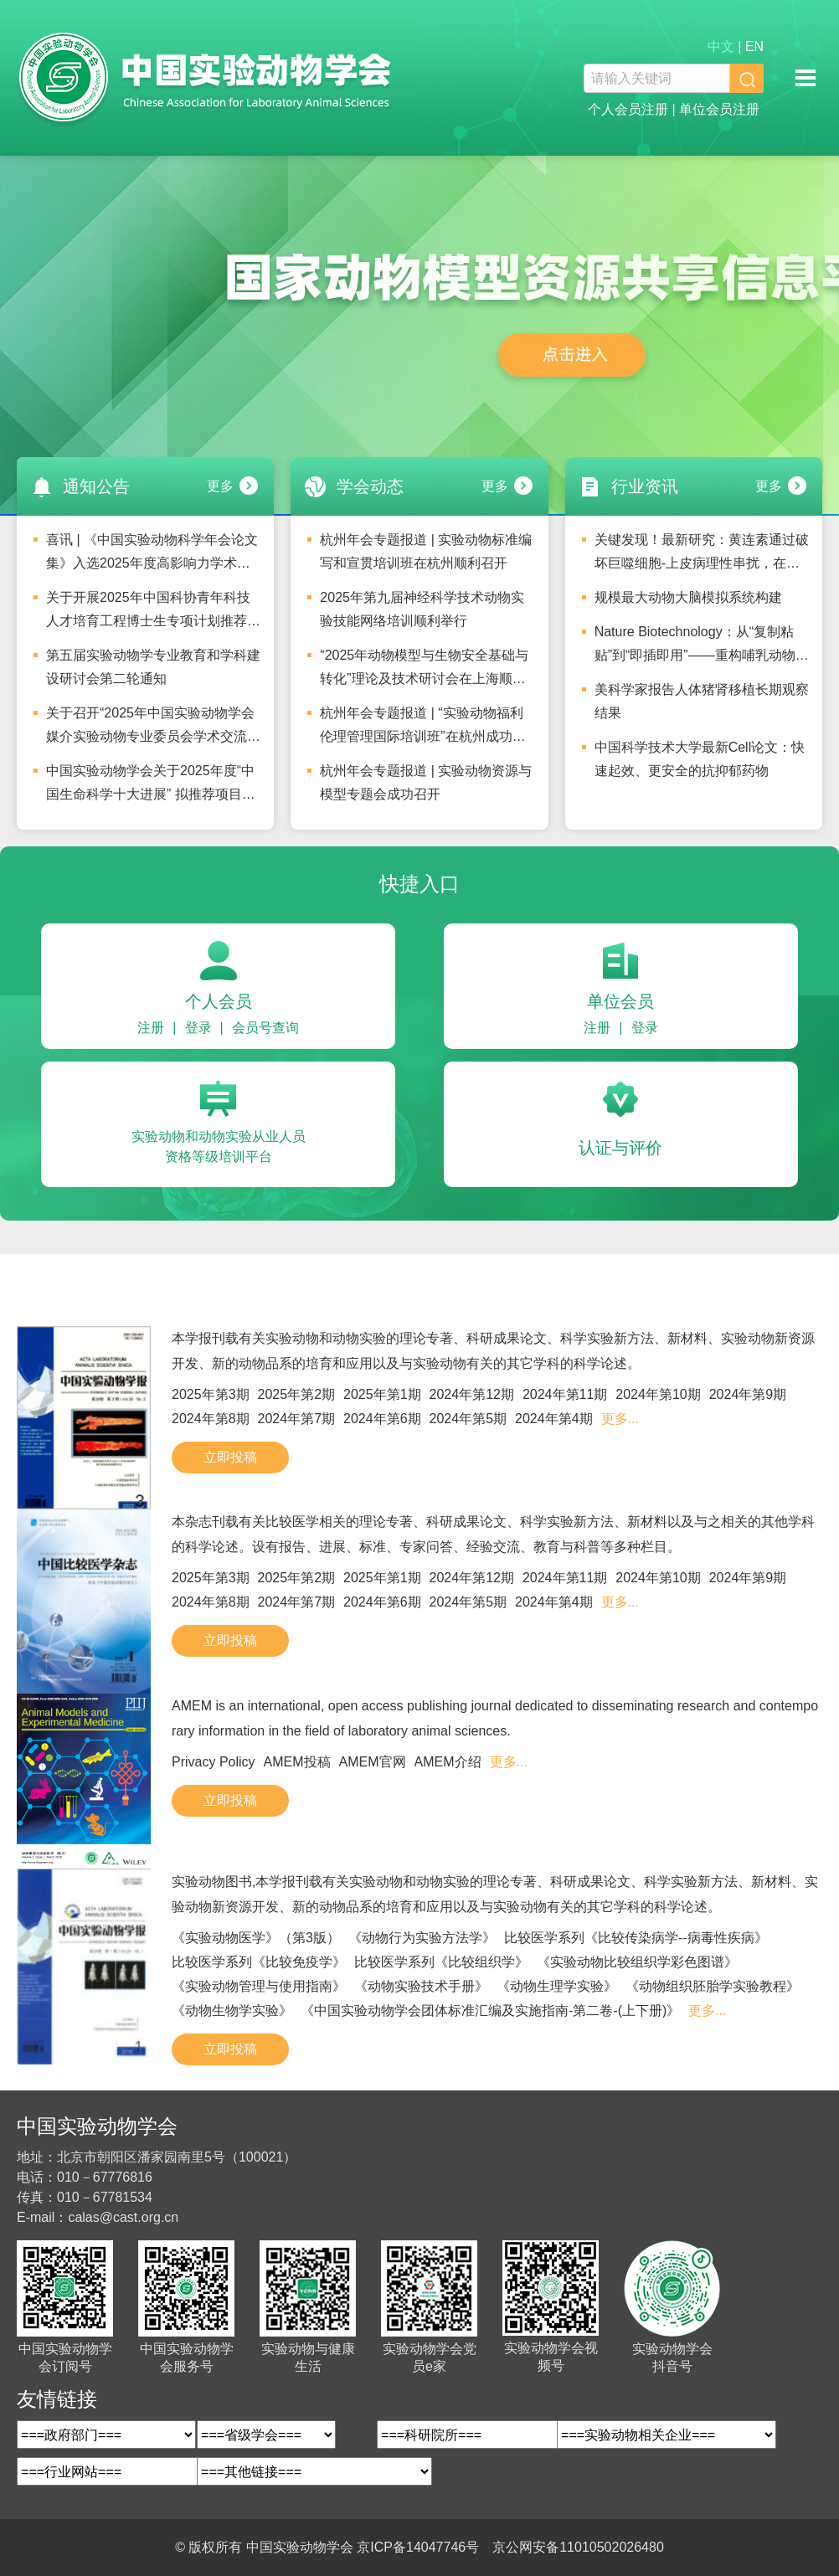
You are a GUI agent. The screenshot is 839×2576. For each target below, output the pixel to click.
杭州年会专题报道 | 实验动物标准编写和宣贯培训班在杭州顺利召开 (426, 551)
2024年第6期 (382, 1418)
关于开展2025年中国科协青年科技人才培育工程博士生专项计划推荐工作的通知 (153, 613)
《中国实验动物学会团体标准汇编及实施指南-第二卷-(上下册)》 (490, 2010)
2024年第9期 (748, 1394)
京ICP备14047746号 (418, 2547)
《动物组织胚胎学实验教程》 (712, 1986)
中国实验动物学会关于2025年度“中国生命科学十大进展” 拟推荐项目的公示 (150, 787)
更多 (220, 486)
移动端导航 (805, 78)
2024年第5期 (468, 1418)
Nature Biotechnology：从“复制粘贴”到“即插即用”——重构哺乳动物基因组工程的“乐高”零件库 (702, 648)
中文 (721, 46)
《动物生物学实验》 (232, 2010)
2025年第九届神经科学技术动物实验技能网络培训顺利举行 (422, 609)
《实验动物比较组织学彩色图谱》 (637, 1962)
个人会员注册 (628, 109)
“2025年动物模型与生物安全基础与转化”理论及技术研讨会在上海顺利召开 (424, 671)
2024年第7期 (297, 1418)
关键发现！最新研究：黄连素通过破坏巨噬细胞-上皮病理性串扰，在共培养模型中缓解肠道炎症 (702, 555)
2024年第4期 (554, 1418)
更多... (620, 1418)
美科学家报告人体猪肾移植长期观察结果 (702, 701)
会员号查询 (265, 1028)
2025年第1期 (382, 1394)
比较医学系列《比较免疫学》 (259, 1962)
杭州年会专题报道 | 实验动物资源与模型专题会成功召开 (426, 782)
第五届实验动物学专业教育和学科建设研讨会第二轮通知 (153, 667)
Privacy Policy (213, 1762)
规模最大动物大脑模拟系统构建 (688, 597)
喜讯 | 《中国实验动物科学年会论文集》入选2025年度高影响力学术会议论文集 (152, 555)
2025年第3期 (211, 1394)
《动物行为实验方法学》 (422, 1938)
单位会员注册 (719, 109)
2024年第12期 (472, 1394)
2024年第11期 (564, 1394)
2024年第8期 (211, 1418)
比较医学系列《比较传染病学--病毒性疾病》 (636, 1938)
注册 (150, 1028)
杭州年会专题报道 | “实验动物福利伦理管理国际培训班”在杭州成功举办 (422, 729)
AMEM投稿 (297, 1762)
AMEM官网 (372, 1762)
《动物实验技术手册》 (421, 1986)
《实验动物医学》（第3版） (256, 1938)
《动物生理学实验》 (557, 1986)
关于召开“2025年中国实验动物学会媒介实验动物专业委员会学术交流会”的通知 (150, 729)
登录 (198, 1028)
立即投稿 (230, 1457)
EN (754, 46)
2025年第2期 (297, 1394)
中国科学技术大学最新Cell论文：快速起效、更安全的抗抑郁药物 (700, 759)
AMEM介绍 (447, 1762)
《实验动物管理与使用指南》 (259, 1986)
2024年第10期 (657, 1394)
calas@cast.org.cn (123, 2217)
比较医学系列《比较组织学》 (441, 1962)
